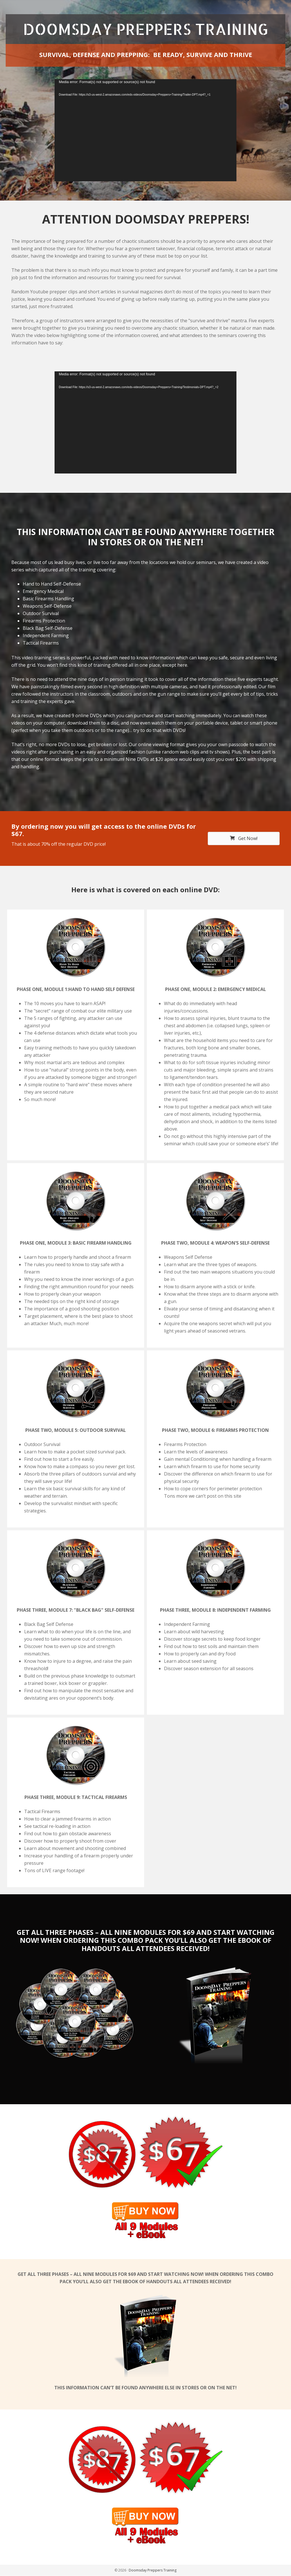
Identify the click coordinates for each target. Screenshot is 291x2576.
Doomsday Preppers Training (152, 2570)
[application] (145, 130)
